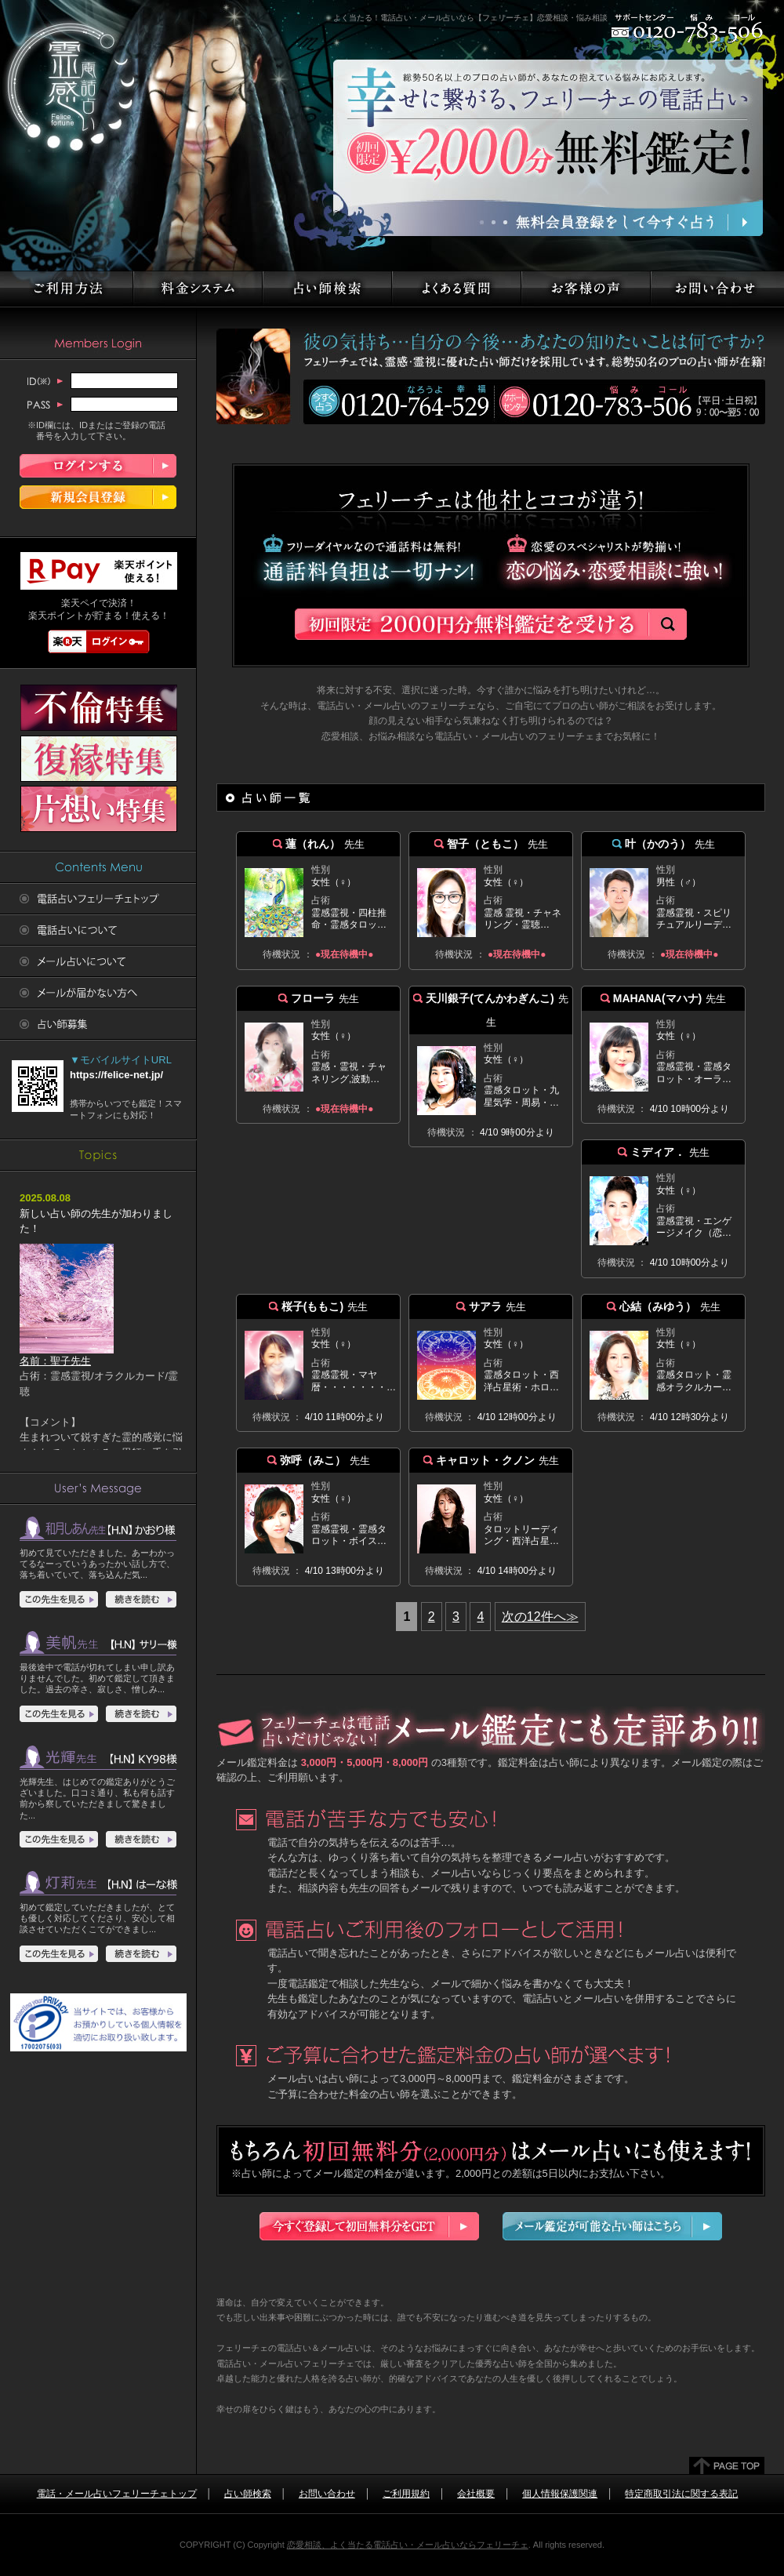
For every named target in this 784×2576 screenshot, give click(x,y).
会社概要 (476, 2493)
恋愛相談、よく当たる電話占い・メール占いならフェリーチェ (407, 2544)
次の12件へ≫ (540, 1616)
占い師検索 (247, 2493)
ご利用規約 (406, 2493)
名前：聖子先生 (67, 1355)
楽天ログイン (99, 641)
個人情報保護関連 (559, 2493)
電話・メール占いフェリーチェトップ (117, 2493)
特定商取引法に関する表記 (681, 2493)
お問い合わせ (327, 2493)
